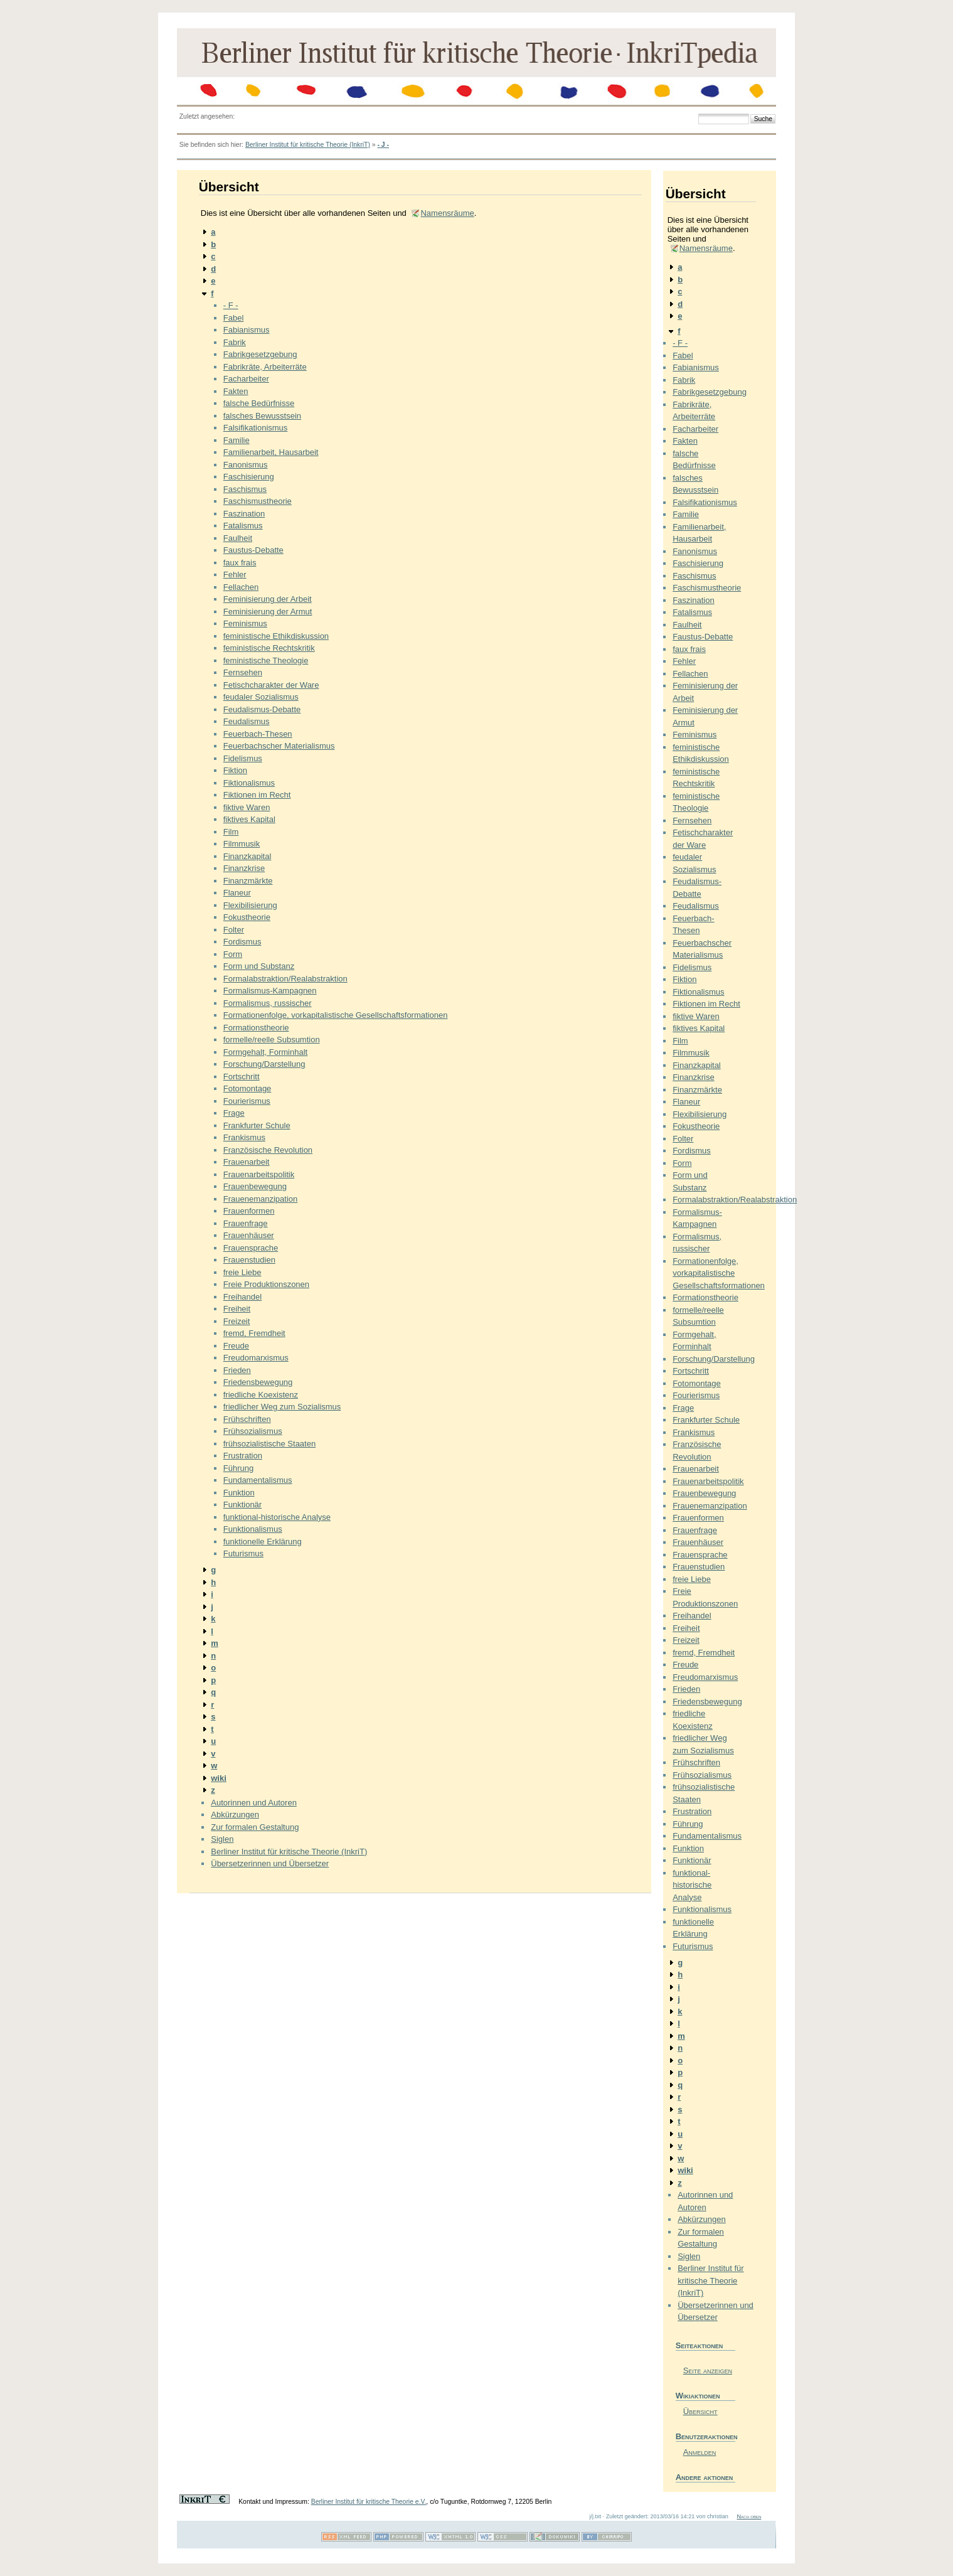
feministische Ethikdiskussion (276, 636)
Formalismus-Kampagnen (270, 990)
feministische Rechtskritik (269, 648)
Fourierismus (246, 1101)
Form (232, 954)
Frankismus (244, 1137)
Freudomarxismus (256, 1357)
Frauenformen (249, 1211)
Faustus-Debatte (253, 550)
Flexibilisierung (250, 905)
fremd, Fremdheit (254, 1333)
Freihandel (242, 1296)
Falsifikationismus (255, 427)
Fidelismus (242, 758)
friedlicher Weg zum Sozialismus (282, 1406)
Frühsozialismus (252, 1431)
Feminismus (245, 623)
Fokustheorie (246, 917)
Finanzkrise (244, 868)
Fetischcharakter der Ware (271, 685)
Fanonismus (245, 464)
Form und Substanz (258, 966)
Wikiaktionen (698, 2395)
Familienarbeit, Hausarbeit (271, 452)
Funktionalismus (252, 1529)
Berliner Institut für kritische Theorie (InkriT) (307, 144)
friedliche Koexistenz (260, 1394)
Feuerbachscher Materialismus (279, 746)
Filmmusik (241, 843)
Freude (236, 1345)
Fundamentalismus (257, 1480)
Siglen (222, 1839)
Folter (233, 929)
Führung (238, 1468)
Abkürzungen (235, 1814)
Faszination (244, 513)
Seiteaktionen (699, 2345)
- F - (230, 305)
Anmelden (699, 2452)
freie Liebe (242, 1272)
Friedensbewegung (258, 1382)
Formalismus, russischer (267, 1003)
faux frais (240, 562)
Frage (234, 1113)
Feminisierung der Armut (267, 611)
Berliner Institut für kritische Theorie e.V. (369, 2501)
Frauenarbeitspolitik (258, 1174)
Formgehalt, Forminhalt (265, 1052)
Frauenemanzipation (260, 1199)
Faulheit (237, 538)
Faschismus (245, 489)
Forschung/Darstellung (264, 1064)
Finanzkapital (247, 856)
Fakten (235, 391)
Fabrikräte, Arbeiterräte (265, 366)
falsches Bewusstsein (262, 415)
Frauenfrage (245, 1223)
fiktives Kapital (249, 819)
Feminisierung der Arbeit (267, 599)
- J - (382, 144)
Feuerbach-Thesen (257, 734)
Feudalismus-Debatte (262, 709)
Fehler (235, 574)
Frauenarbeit (246, 1162)
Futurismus (243, 1553)
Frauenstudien (249, 1259)
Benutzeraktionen (705, 2436)
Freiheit (236, 1308)
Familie (236, 440)
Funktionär (242, 1504)
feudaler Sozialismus (261, 697)
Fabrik (234, 342)
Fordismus (242, 941)
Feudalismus (246, 721)
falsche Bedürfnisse (258, 403)
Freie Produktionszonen (266, 1284)
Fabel (233, 318)
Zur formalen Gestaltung (255, 1827)
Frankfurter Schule (256, 1125)
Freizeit (236, 1321)
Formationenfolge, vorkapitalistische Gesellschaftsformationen (335, 1015)
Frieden (237, 1370)
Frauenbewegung (255, 1186)
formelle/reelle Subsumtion (271, 1039)
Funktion (239, 1492)
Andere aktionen (704, 2477)
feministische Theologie (266, 660)
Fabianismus (246, 329)
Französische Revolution (267, 1150)
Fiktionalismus (249, 783)
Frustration (242, 1455)
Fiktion (235, 770)
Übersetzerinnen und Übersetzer (270, 1863)
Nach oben (749, 2516)
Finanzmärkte (248, 880)
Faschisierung (248, 476)
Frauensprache (250, 1248)
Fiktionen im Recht (257, 794)
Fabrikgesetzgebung (260, 354)
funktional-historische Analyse (277, 1517)
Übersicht (700, 2411)
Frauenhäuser (248, 1235)
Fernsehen (242, 672)
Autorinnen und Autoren (254, 1802)
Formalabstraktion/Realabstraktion (285, 978)
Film (231, 831)
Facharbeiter (246, 378)
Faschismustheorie (257, 501)
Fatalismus (243, 525)
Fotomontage (247, 1088)
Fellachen (240, 587)
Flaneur (237, 892)
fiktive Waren (246, 807)
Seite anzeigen (707, 2370)
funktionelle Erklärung (262, 1541)
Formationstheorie (256, 1027)
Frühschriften (247, 1419)
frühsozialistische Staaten (269, 1443)
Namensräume (447, 213)
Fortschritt (241, 1076)
